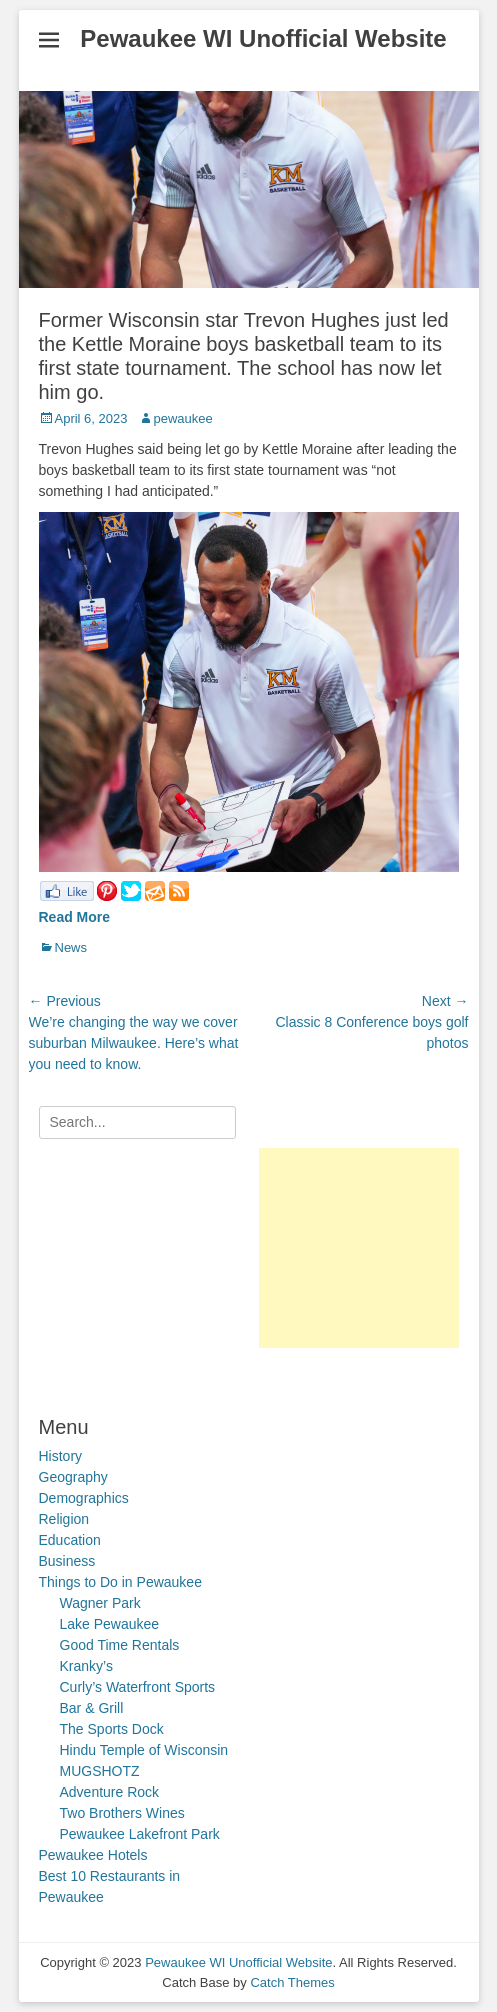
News (71, 947)
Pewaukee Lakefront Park (140, 1834)
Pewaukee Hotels (93, 1855)
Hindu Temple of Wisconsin (144, 1750)
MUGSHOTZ (100, 1771)
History (61, 1456)
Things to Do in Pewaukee (120, 1582)
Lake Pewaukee (110, 1624)
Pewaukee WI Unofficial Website (263, 38)
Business (67, 1561)
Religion (64, 1519)
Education (70, 1540)
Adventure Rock (110, 1792)
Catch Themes (292, 1982)
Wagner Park (100, 1603)
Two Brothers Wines (122, 1813)
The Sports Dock (112, 1729)
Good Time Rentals (120, 1645)
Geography (73, 1477)
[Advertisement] (359, 1248)
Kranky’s (86, 1666)
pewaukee (183, 418)
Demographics (84, 1498)
